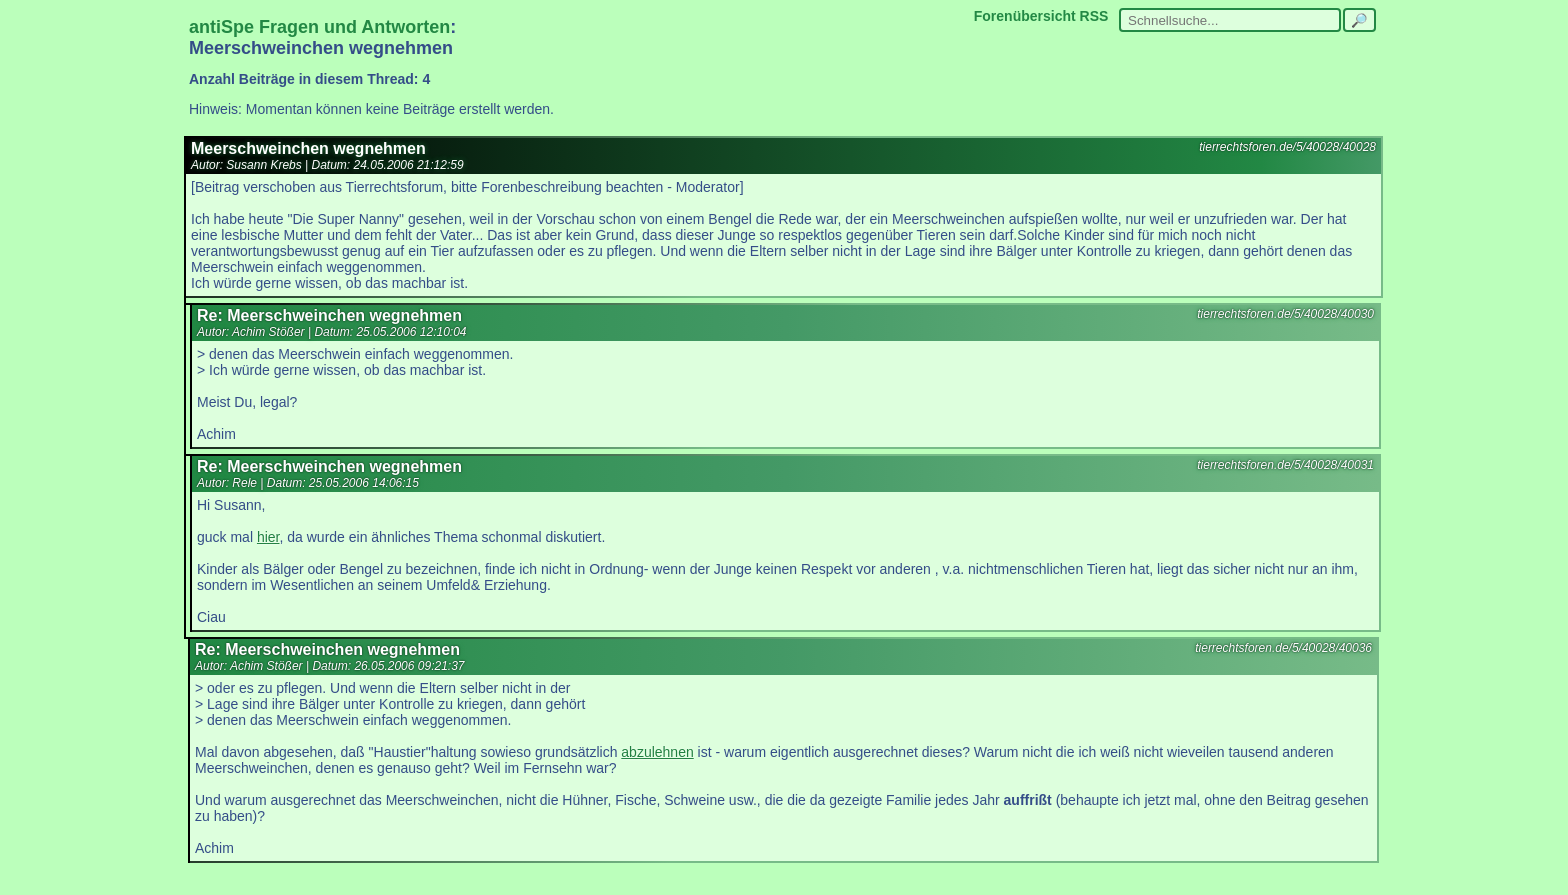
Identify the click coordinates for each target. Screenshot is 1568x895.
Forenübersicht (1025, 16)
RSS (1094, 16)
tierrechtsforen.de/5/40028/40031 (1285, 465)
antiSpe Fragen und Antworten (319, 27)
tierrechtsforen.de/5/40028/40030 (1285, 314)
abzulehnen (657, 752)
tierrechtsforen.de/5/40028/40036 (1283, 648)
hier (268, 537)
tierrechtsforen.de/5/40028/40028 (1287, 147)
